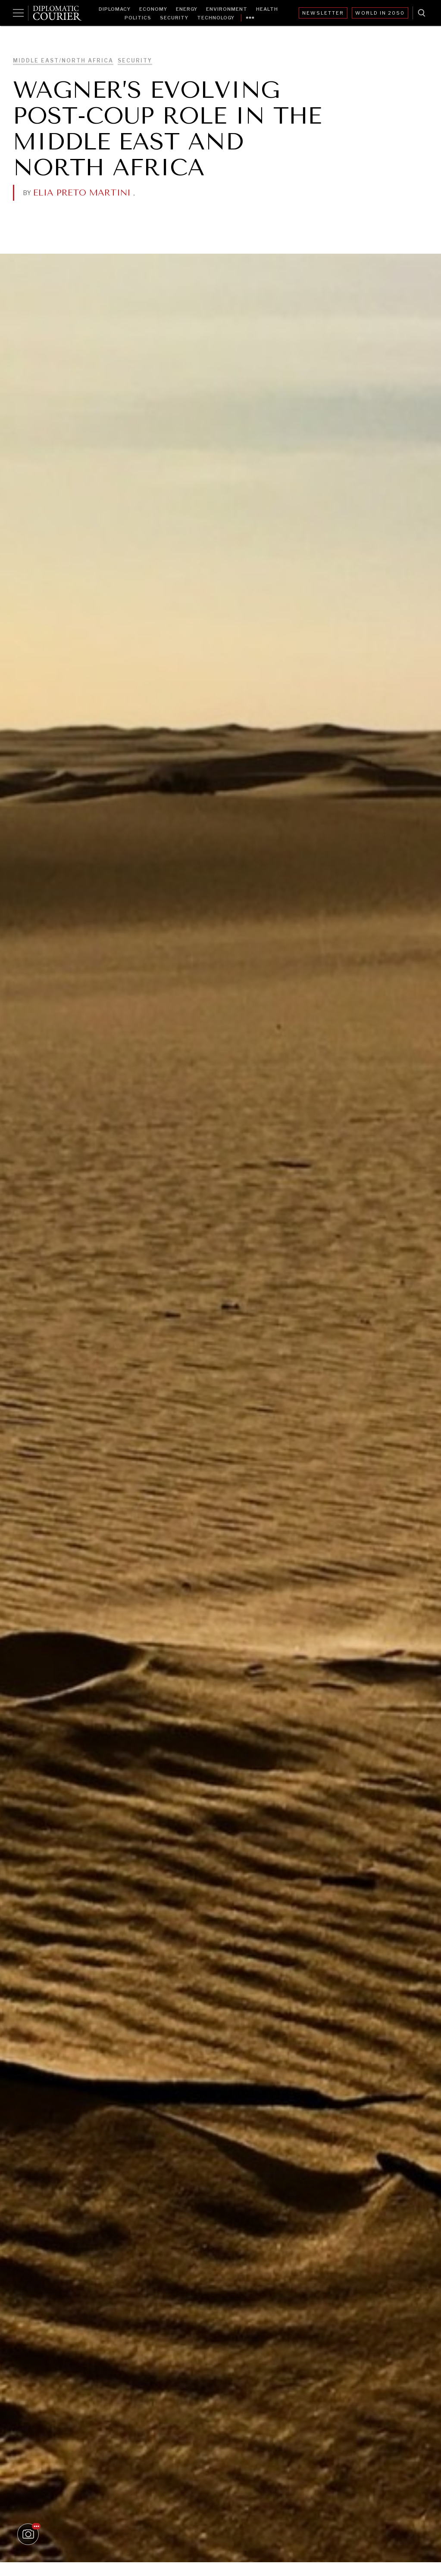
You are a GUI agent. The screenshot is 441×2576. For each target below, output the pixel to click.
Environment (226, 9)
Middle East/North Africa (63, 60)
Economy (153, 9)
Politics (138, 18)
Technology (216, 18)
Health (267, 9)
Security (174, 18)
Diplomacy (115, 9)
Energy (186, 9)
